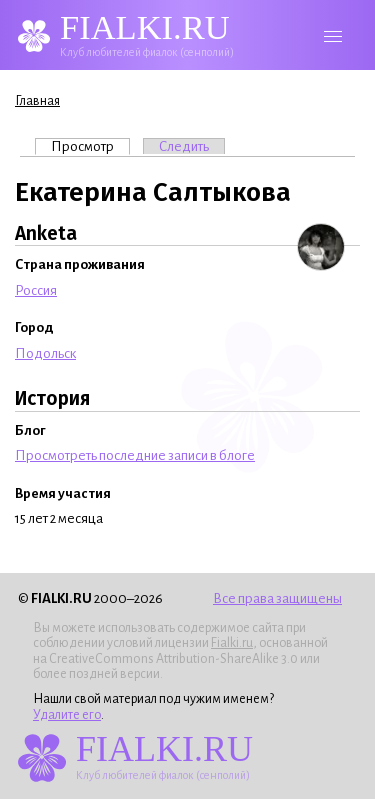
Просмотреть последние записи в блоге (135, 455)
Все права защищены (277, 598)
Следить (184, 146)
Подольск (45, 353)
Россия (36, 290)
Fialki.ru (232, 643)
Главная (37, 101)
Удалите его (67, 715)
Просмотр (90, 146)
